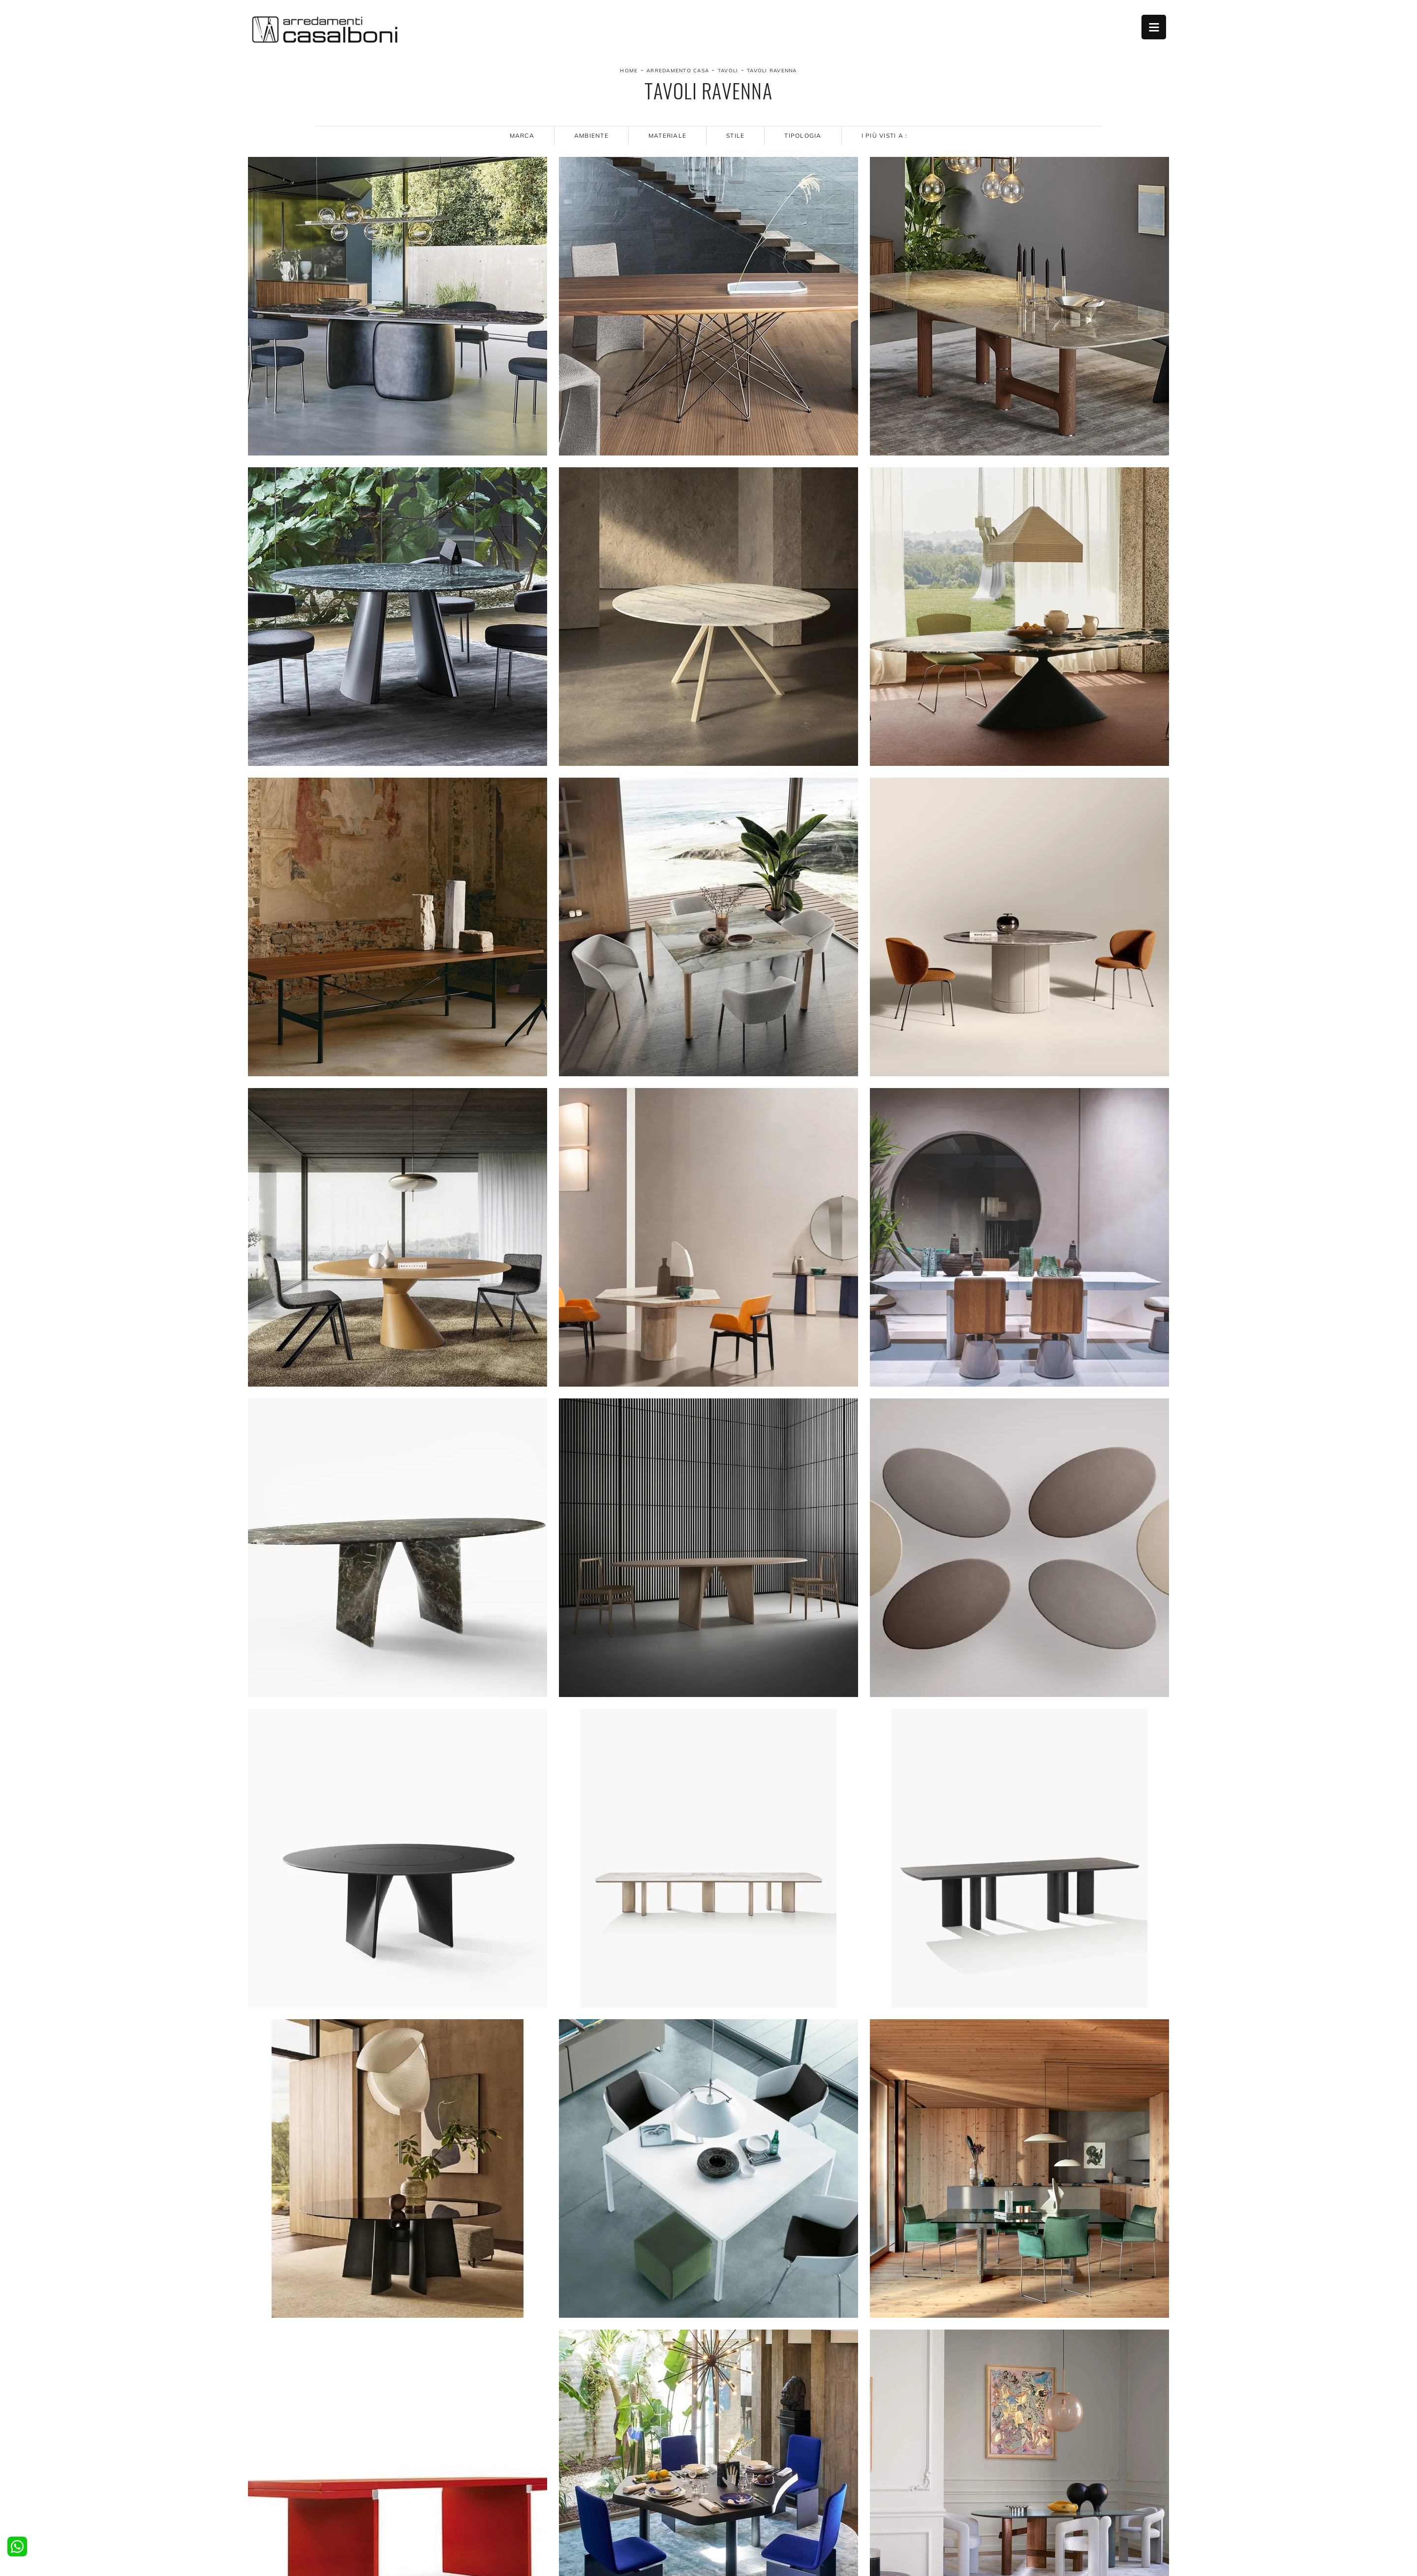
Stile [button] (735, 135)
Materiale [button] (667, 135)
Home (629, 70)
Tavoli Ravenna (772, 70)
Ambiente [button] (591, 135)
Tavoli (728, 70)
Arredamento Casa (678, 70)
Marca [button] (522, 135)
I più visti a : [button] (885, 135)
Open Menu (1153, 27)
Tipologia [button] (802, 135)
